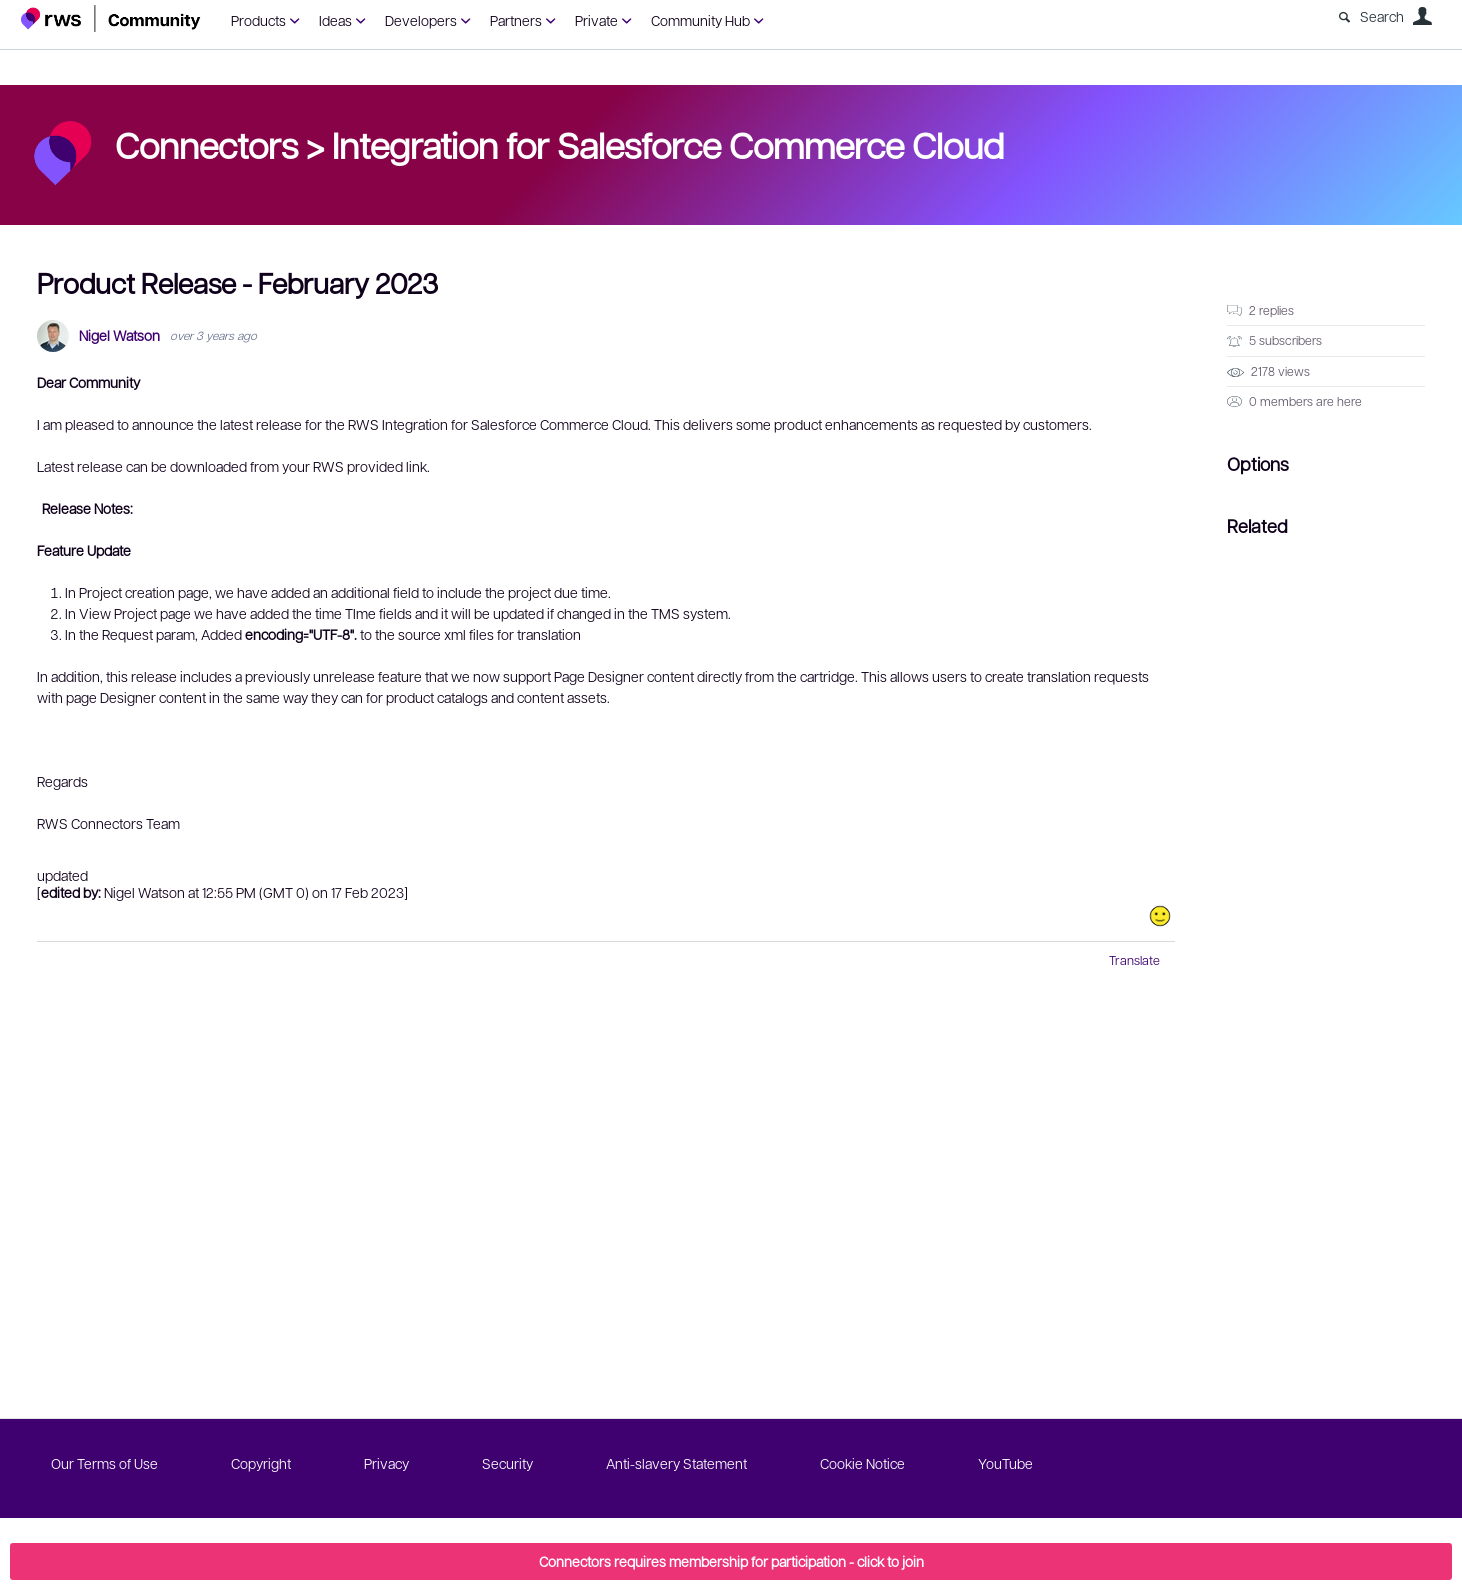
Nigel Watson (119, 335)
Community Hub (700, 20)
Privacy (386, 1463)
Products (258, 20)
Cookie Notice (862, 1463)
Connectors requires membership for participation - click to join (731, 1561)
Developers (421, 20)
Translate (1134, 960)
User (1422, 16)
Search (1382, 16)
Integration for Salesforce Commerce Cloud (668, 144)
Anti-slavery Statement (676, 1463)
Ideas (335, 20)
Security (507, 1463)
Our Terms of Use (104, 1463)
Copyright (261, 1463)
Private (596, 20)
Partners (516, 20)
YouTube (1005, 1463)
